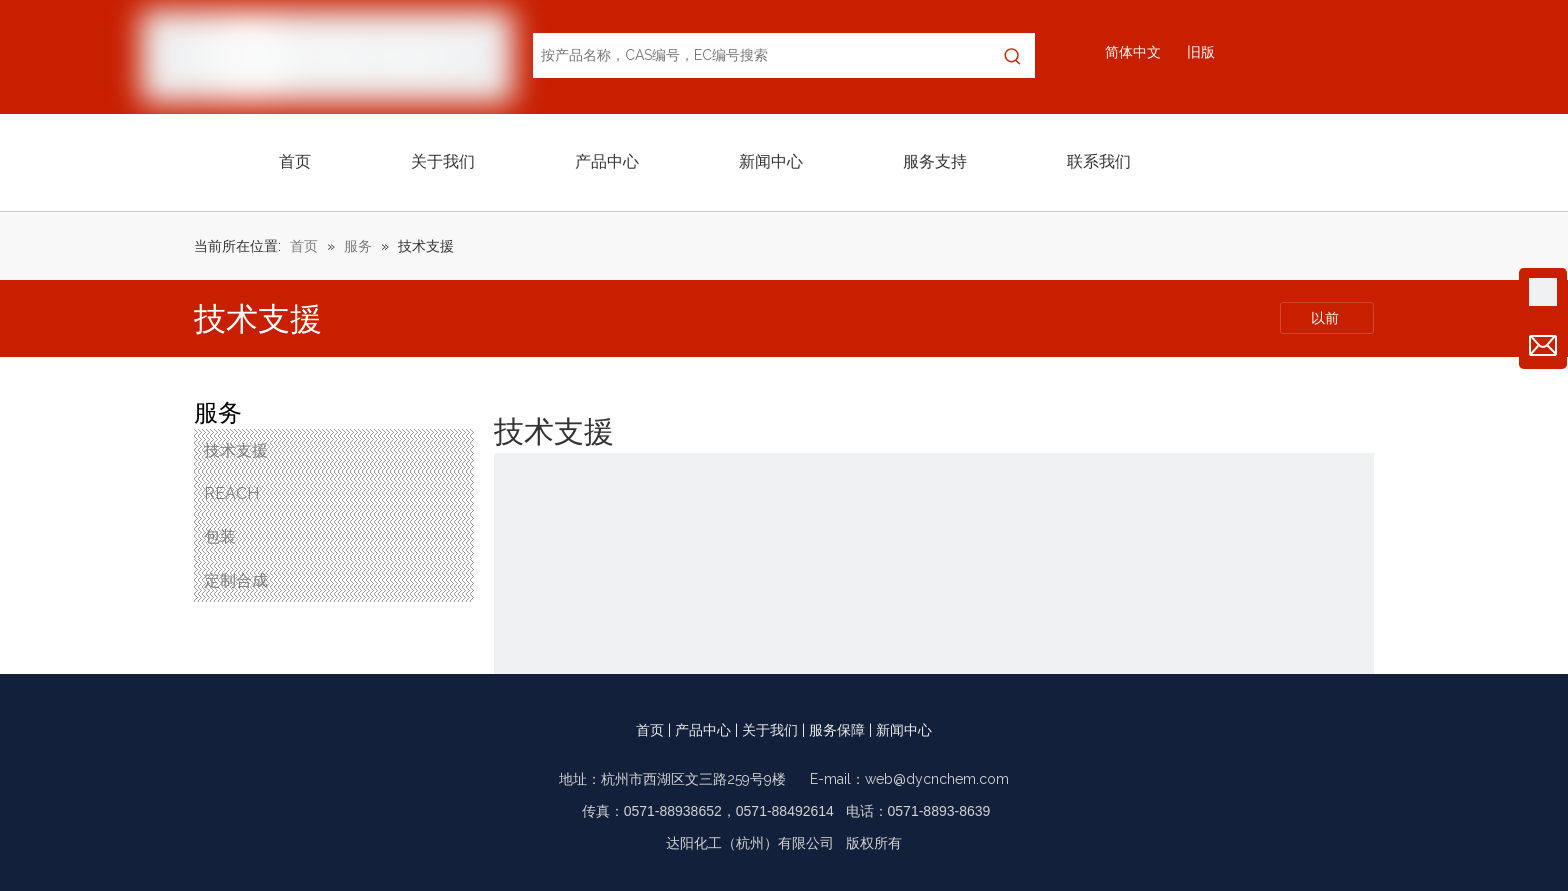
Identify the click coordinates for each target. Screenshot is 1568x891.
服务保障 (837, 730)
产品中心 (703, 730)
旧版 (1201, 52)
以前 (1327, 318)
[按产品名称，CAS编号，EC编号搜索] (762, 55)
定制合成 (236, 580)
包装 (220, 536)
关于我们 (770, 730)
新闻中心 (904, 730)
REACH (231, 493)
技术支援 (236, 450)
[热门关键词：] (1012, 55)
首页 (650, 730)
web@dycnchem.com (937, 779)
